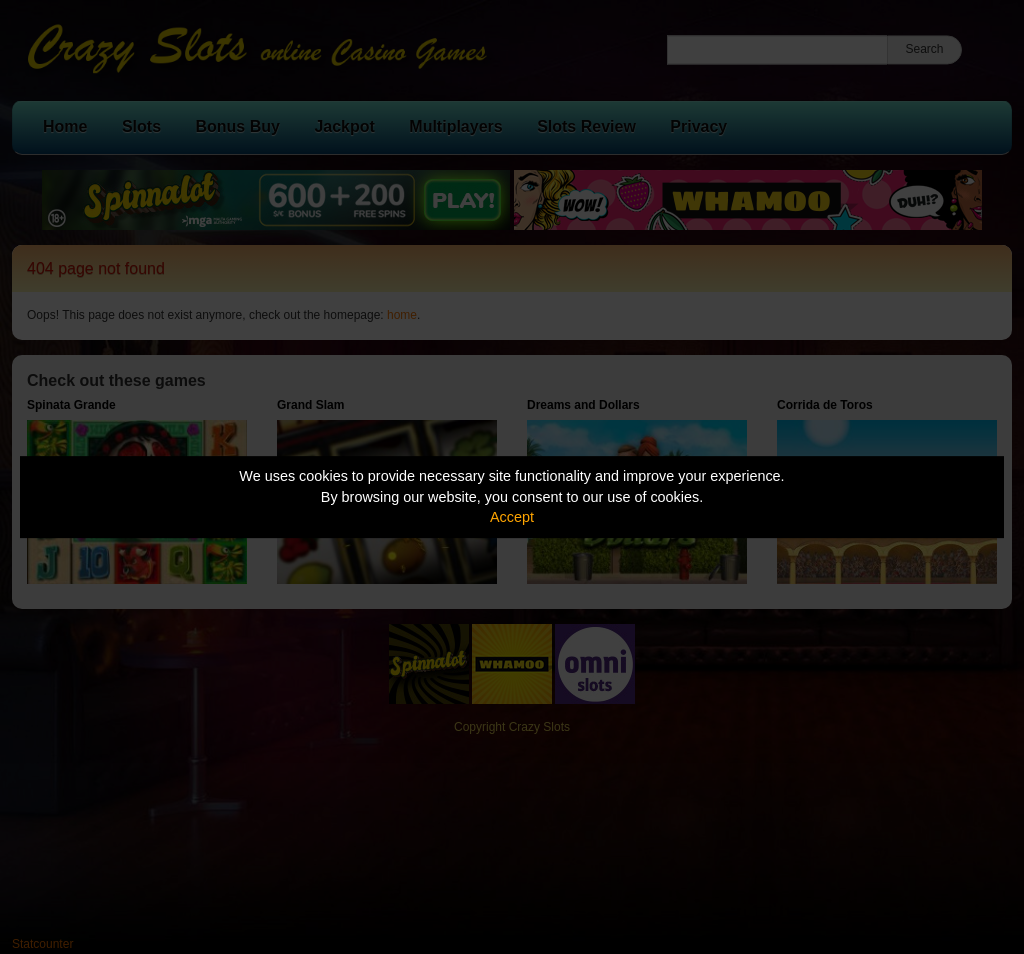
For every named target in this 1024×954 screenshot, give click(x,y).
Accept (512, 517)
